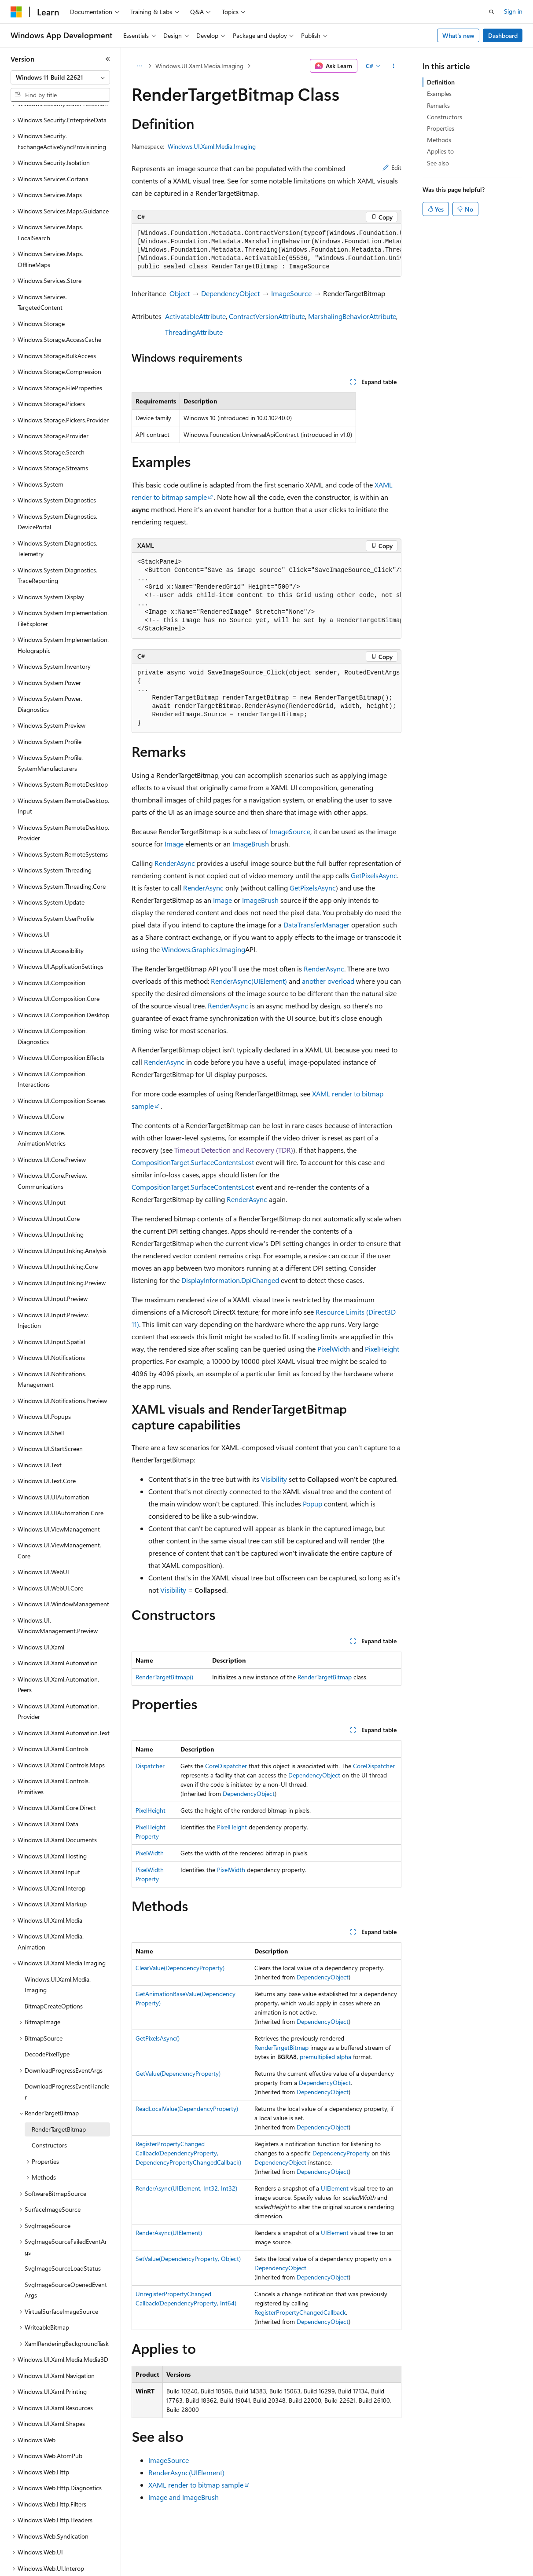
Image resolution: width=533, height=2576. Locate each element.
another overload (328, 981)
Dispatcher (150, 1766)
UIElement (335, 2188)
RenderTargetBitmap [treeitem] (59, 2099)
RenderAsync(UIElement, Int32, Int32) (186, 2188)
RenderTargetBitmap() (164, 1677)
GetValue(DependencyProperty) (178, 2073)
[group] (266, 250)
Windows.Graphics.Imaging (203, 949)
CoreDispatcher (226, 1766)
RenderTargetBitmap (325, 1677)
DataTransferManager (316, 924)
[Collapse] (108, 59)
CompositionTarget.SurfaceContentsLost (193, 1162)
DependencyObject (230, 293)
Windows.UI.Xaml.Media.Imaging (199, 66)
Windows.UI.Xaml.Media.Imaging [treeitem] (58, 1954)
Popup (312, 1503)
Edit (391, 167)
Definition (441, 82)
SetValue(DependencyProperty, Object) (188, 2258)
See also (438, 163)
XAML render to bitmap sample (195, 2484)
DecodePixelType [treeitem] (47, 2023)
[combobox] (60, 77)
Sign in (513, 11)
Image (174, 843)
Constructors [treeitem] (49, 2115)
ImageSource (291, 293)
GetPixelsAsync (374, 875)
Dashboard (503, 35)
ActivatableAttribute (195, 316)
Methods (439, 140)
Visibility (274, 1479)
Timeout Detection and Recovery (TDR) (233, 1149)
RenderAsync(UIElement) (249, 981)
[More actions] (393, 66)
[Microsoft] (16, 12)
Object (179, 293)
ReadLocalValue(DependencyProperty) (187, 2108)
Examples (439, 93)
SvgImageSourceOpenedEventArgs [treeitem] (66, 2259)
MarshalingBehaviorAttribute (352, 316)
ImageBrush (250, 843)
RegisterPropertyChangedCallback (300, 2312)
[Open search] (491, 12)
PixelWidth (333, 1348)
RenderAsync (174, 863)
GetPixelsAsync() (158, 2038)
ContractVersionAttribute (267, 316)
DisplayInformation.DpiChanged (230, 1280)
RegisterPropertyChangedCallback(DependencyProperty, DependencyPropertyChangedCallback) (188, 2153)
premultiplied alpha (325, 2056)
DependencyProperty (341, 2153)
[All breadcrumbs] (139, 66)
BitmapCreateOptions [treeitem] (54, 1975)
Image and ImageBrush (183, 2497)
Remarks (438, 105)
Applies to (440, 151)
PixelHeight (382, 1348)
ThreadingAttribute (194, 332)
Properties (440, 128)
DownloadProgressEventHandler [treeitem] (67, 2061)
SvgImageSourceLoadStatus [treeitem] (63, 2238)
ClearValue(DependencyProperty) (180, 1968)
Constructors (444, 117)
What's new (458, 35)
